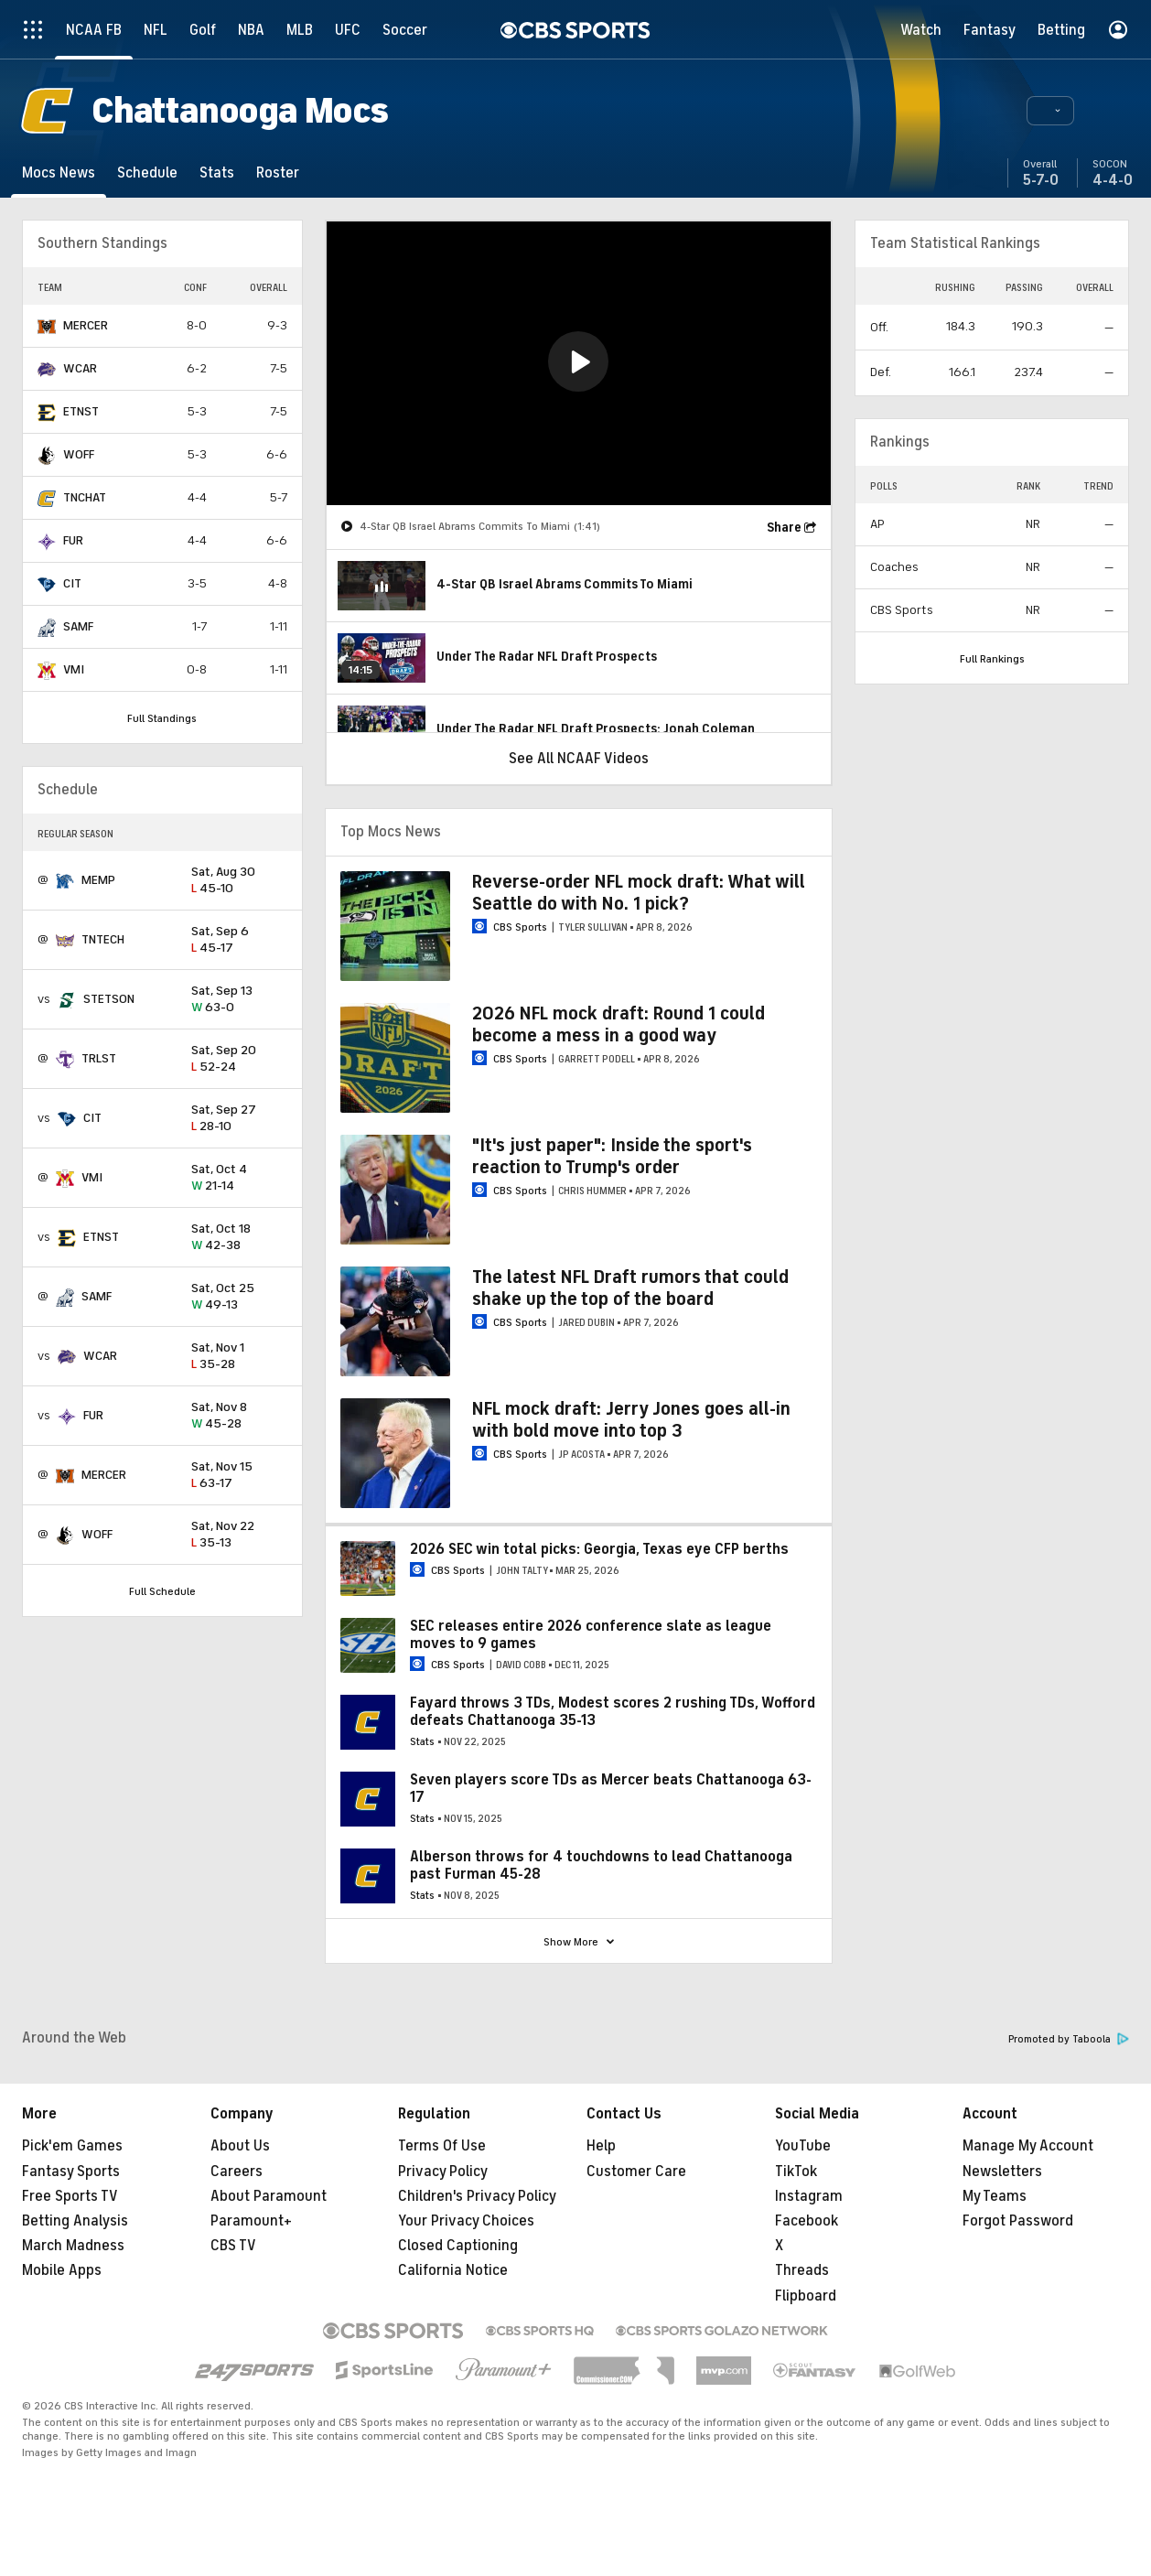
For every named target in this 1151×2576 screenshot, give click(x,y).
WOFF (78, 454)
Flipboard (805, 2296)
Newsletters (1002, 2171)
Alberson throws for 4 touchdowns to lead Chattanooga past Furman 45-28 (601, 1865)
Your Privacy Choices (466, 2221)
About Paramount (268, 2196)
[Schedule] (147, 172)
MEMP (98, 880)
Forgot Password (1018, 2221)
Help (601, 2146)
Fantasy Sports (71, 2171)
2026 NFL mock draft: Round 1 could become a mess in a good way (618, 1024)
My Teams (995, 2196)
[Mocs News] (58, 172)
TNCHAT (84, 497)
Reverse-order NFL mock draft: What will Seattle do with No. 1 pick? (638, 892)
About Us (240, 2146)
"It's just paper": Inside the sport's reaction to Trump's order (612, 1156)
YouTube (803, 2146)
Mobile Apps (62, 2270)
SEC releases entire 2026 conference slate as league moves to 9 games (590, 1635)
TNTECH (102, 939)
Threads (802, 2270)
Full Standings (162, 718)
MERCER (85, 325)
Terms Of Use (442, 2146)
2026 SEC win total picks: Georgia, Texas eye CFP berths (599, 1549)
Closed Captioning (458, 2245)
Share (784, 527)
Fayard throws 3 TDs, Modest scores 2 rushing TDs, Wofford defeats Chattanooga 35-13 (612, 1712)
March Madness (73, 2245)
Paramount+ (251, 2221)
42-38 (239, 1238)
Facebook (806, 2221)
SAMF (78, 626)
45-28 (239, 1416)
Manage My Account (1028, 2146)
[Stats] (216, 172)
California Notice (453, 2270)
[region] (579, 363)
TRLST (98, 1058)
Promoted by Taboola (1068, 2039)
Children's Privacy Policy (477, 2196)
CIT (72, 583)
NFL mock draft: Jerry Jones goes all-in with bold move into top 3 (631, 1419)
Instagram (809, 2196)
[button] (1050, 110)
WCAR (80, 368)
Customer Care (636, 2171)
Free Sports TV (70, 2196)
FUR (73, 540)
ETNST (81, 411)
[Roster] (277, 172)
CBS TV (233, 2245)
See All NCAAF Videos (579, 758)
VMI (73, 669)
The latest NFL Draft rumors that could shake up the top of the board (630, 1288)
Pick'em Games (72, 2146)
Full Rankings (992, 658)
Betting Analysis (75, 2221)
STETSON (108, 999)
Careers (236, 2171)
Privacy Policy (443, 2171)
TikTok (796, 2171)
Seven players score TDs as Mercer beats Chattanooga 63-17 (611, 1788)
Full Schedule (162, 1591)
